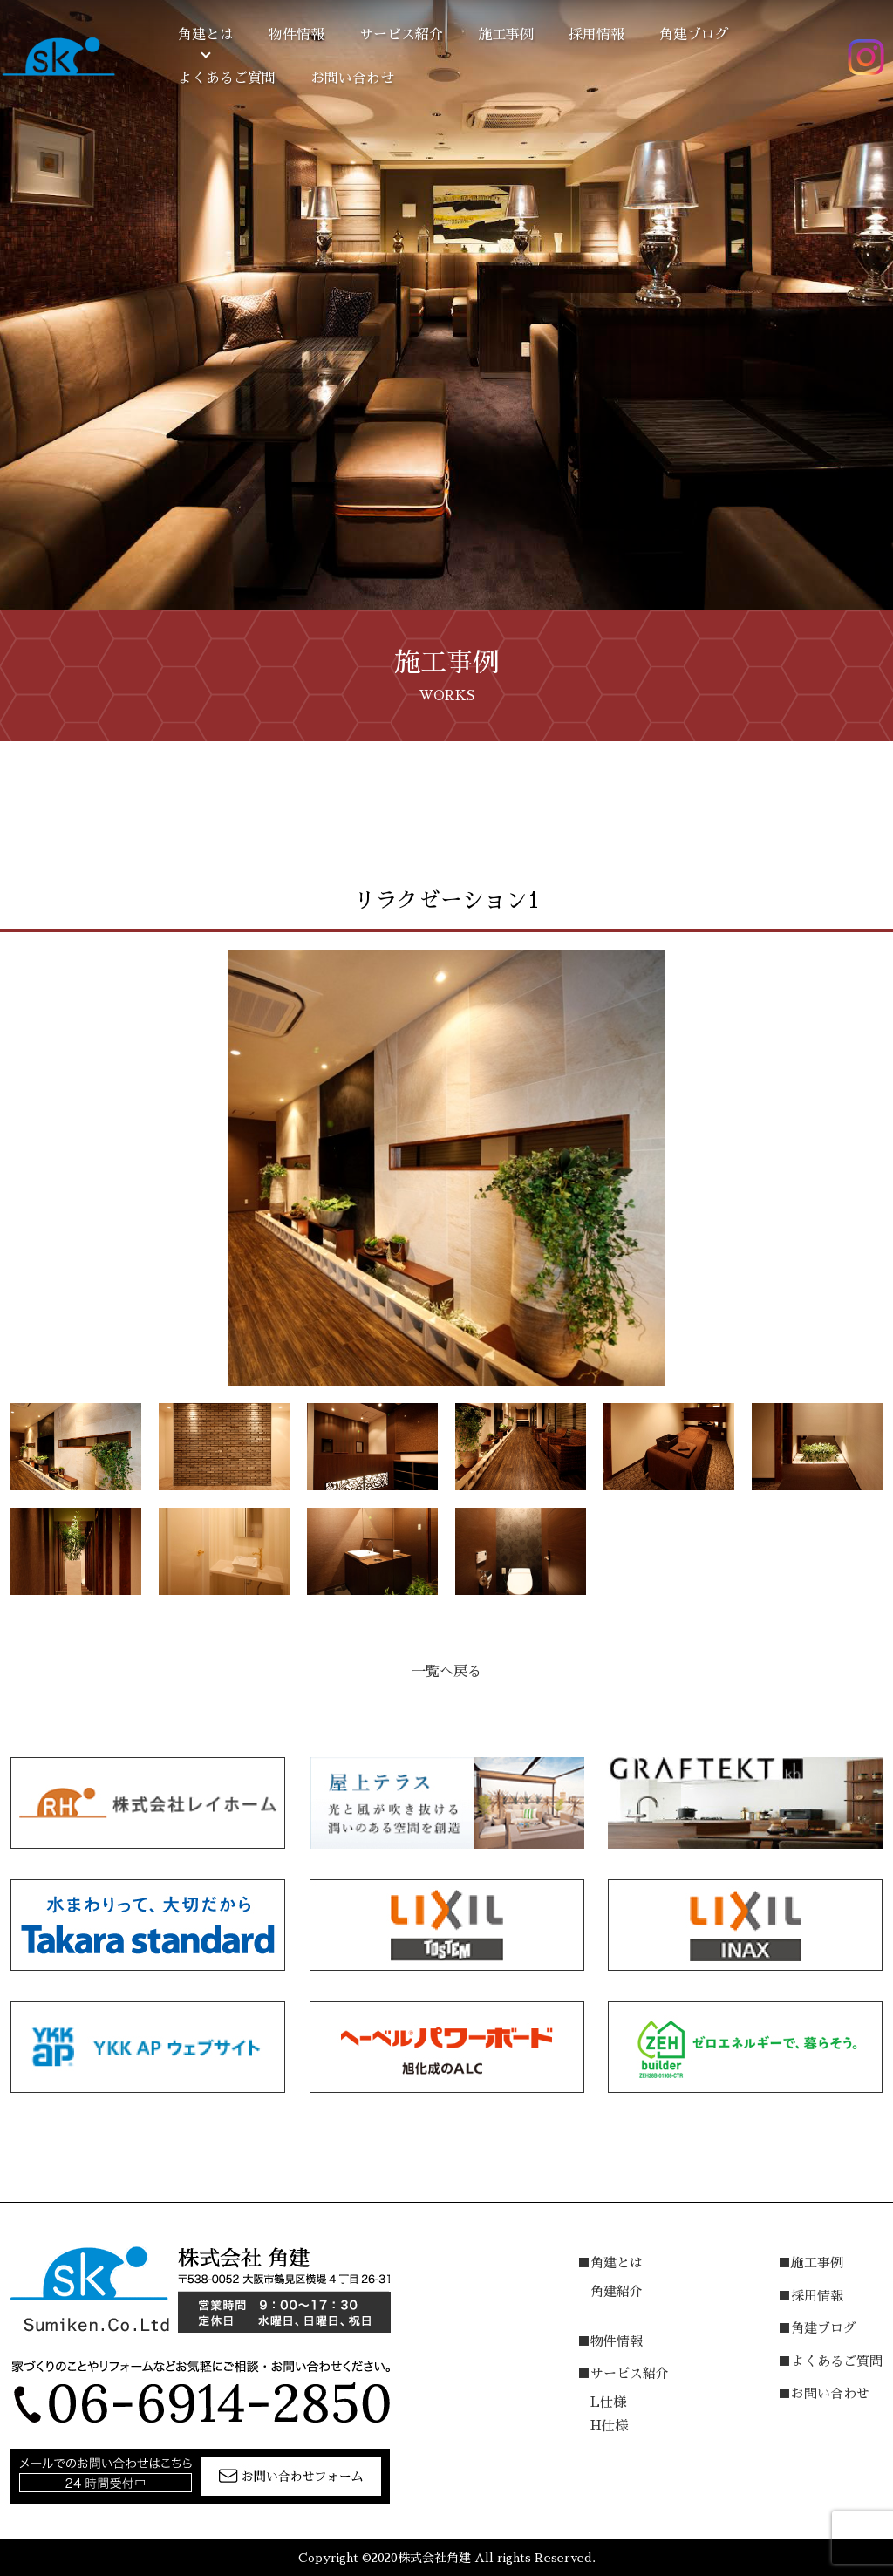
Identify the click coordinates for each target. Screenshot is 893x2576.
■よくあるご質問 (830, 2361)
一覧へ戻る (446, 1672)
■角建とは (610, 2262)
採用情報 (596, 35)
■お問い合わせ (823, 2393)
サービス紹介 (401, 35)
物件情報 (296, 35)
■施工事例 (810, 2262)
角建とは (206, 35)
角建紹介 (616, 2291)
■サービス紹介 (623, 2373)
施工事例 (506, 35)
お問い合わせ (352, 78)
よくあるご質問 (227, 78)
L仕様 (608, 2402)
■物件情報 (610, 2341)
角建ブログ (694, 35)
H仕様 (609, 2425)
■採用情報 (810, 2295)
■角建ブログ (817, 2327)
